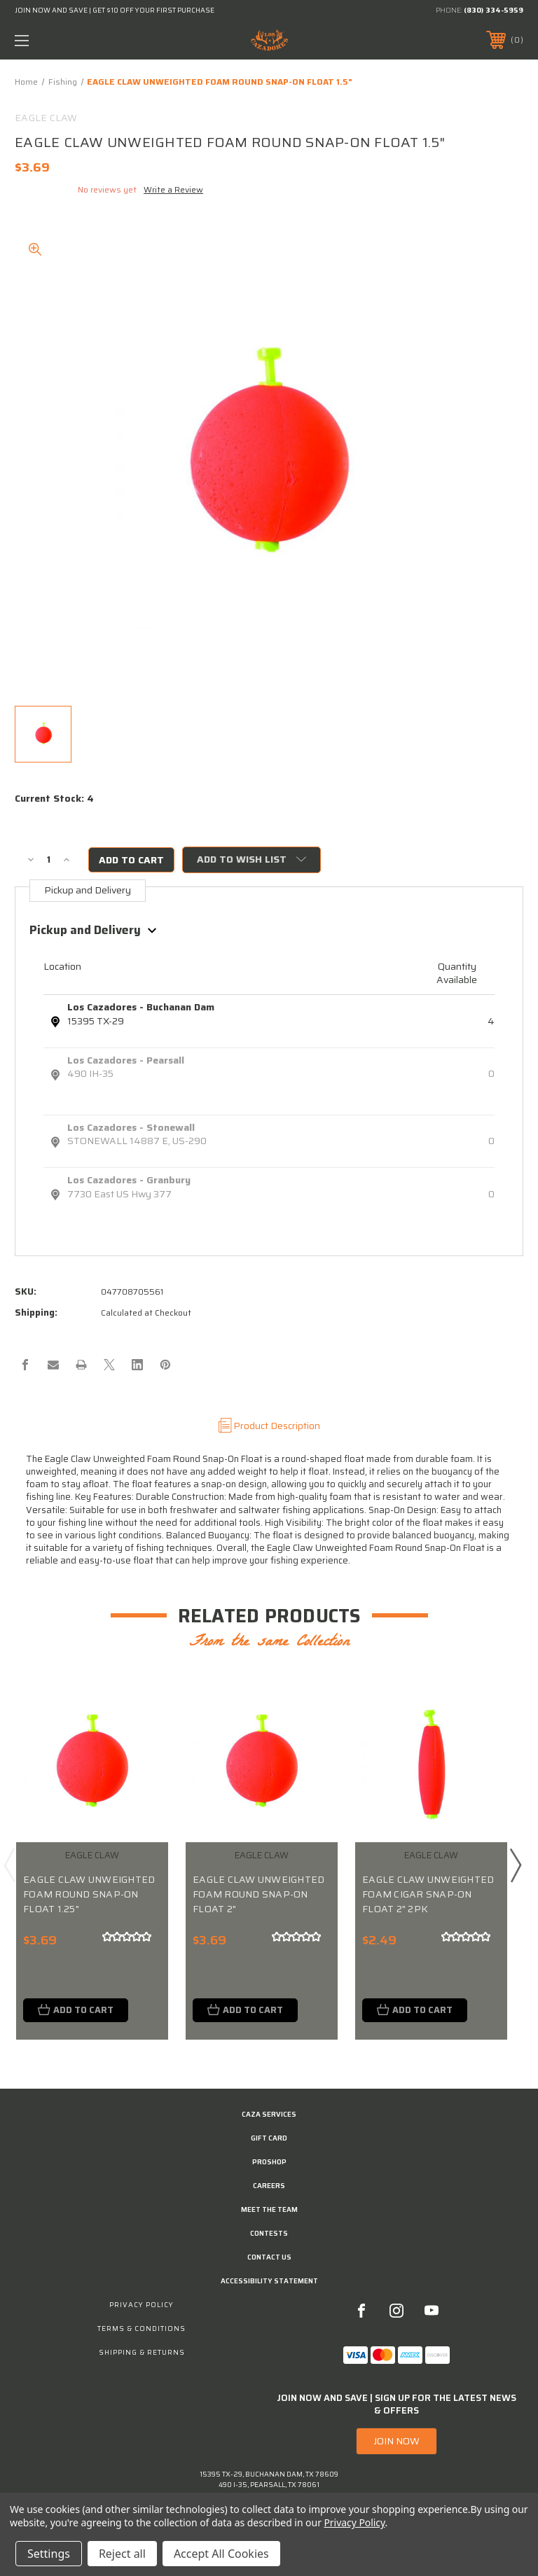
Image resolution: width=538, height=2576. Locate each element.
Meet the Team (269, 2209)
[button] (396, 2442)
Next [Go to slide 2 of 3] (515, 1864)
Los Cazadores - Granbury (129, 1180)
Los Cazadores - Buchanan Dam (140, 1007)
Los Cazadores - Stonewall (131, 1127)
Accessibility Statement (269, 2281)
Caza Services (269, 2114)
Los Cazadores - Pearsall (125, 1060)
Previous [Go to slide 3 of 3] (9, 1864)
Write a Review (173, 189)
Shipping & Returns (142, 2352)
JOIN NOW (396, 2441)
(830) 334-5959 (493, 10)
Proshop (269, 2162)
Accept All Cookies (221, 2553)
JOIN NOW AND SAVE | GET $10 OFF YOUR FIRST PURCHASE (114, 10)
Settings (48, 2553)
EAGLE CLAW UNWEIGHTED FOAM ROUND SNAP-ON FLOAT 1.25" (89, 1894)
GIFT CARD (269, 2138)
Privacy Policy (141, 2304)
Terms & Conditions (141, 2328)
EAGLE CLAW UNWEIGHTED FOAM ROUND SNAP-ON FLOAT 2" (258, 1894)
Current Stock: (54, 799)
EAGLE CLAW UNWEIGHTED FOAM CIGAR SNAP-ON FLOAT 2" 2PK (428, 1894)
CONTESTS (269, 2233)
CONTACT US (269, 2257)
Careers (269, 2185)
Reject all (122, 2553)
